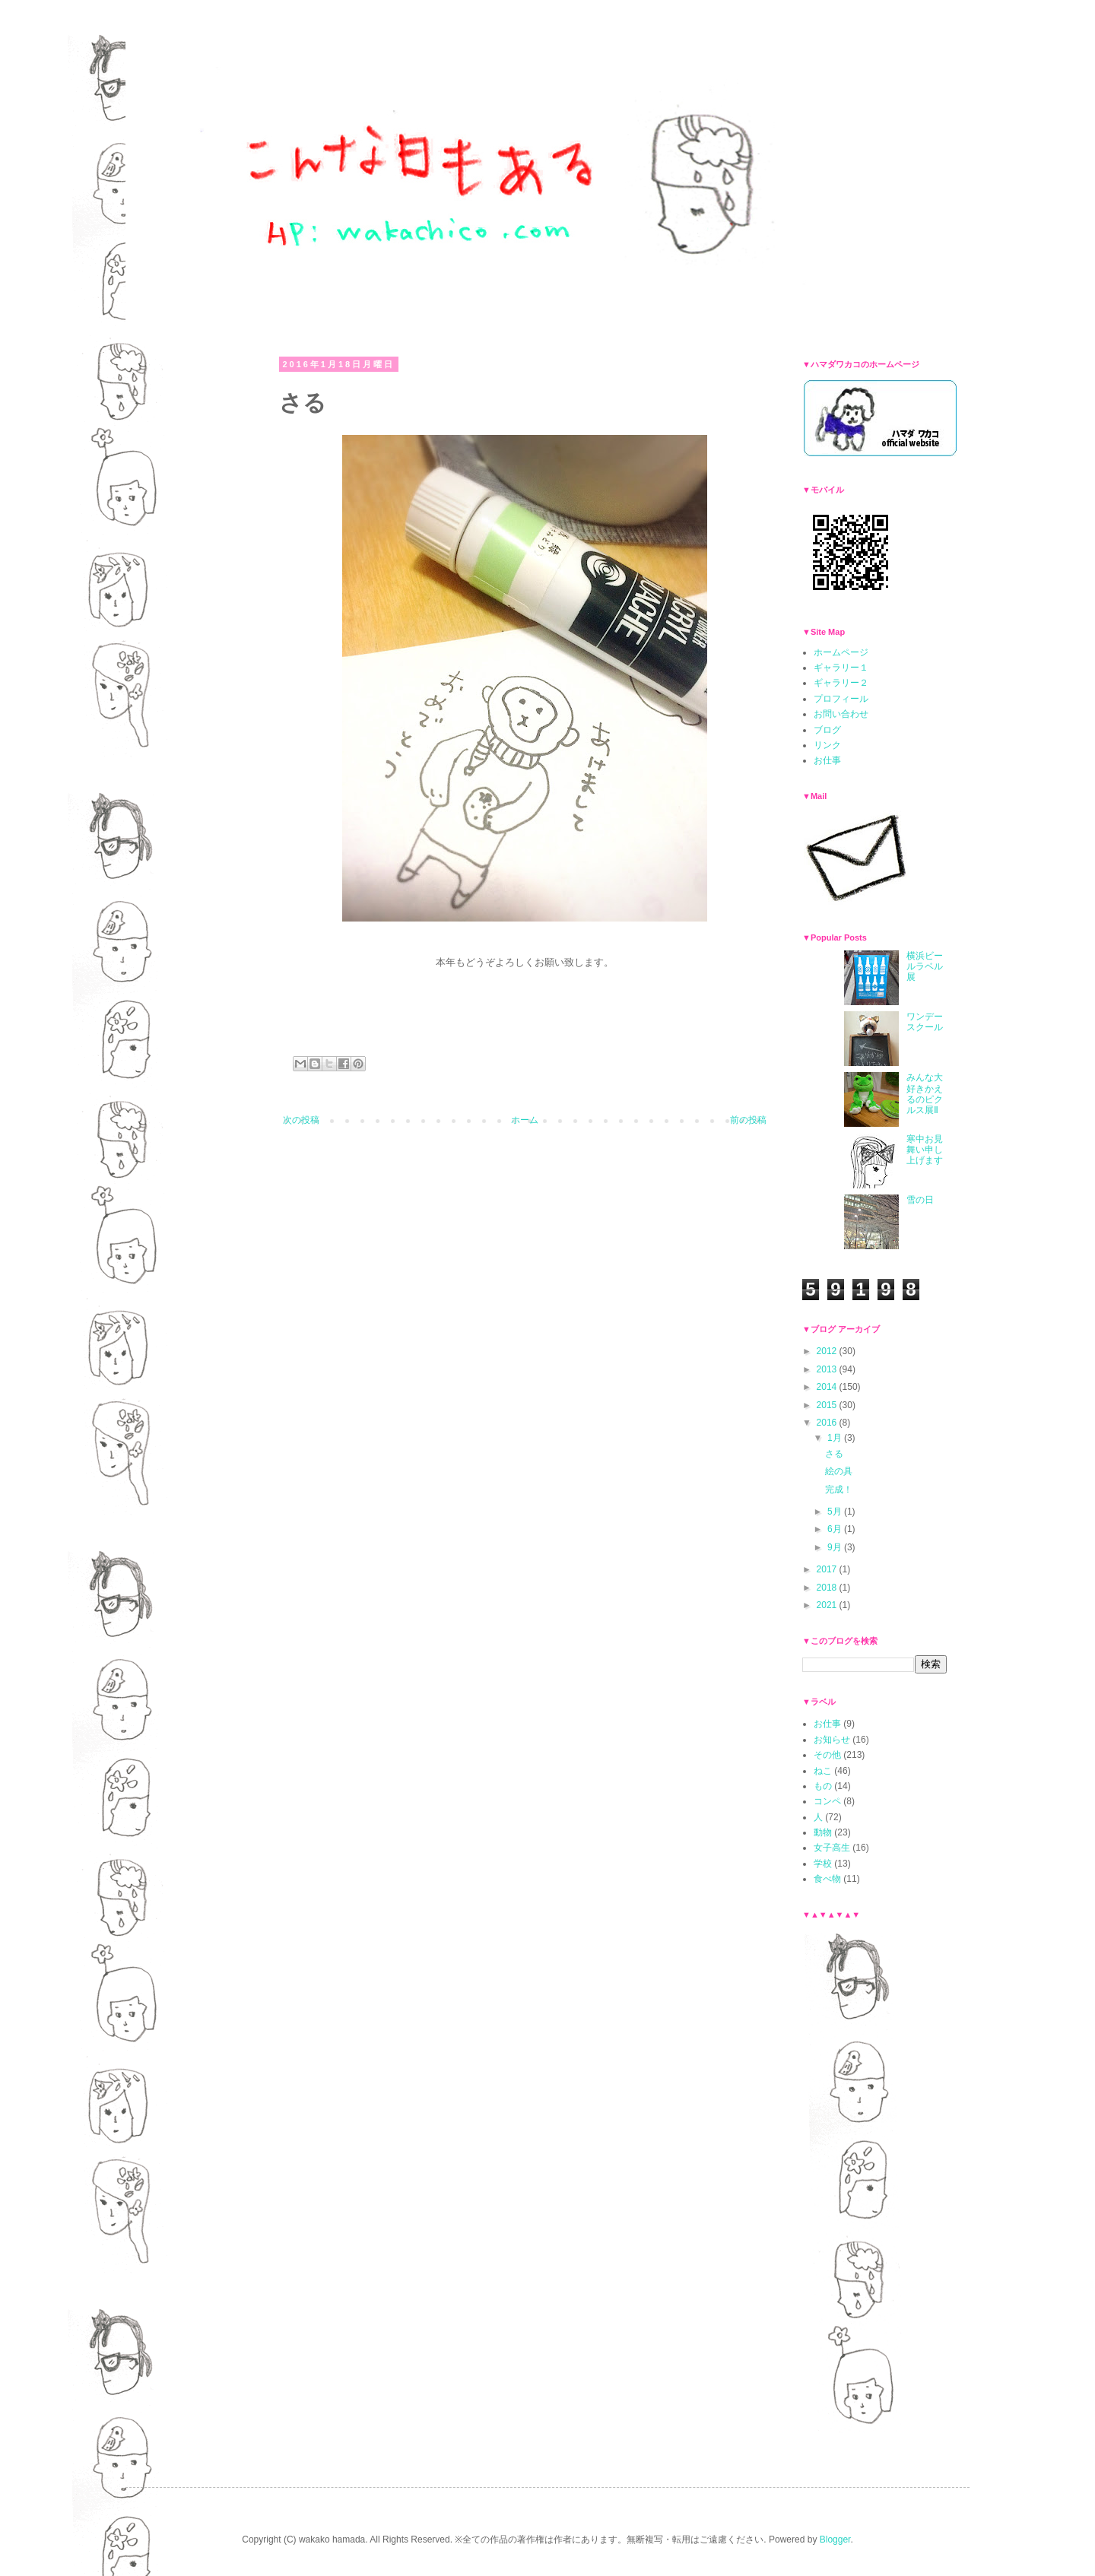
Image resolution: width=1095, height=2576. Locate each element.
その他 (827, 1755)
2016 (828, 1422)
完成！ (838, 1489)
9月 (835, 1547)
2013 (828, 1369)
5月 (835, 1511)
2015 (828, 1405)
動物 (823, 1832)
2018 (828, 1587)
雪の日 (920, 1199)
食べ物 (827, 1878)
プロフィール (841, 698)
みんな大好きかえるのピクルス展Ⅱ (924, 1093)
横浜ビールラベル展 (924, 966)
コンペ (827, 1801)
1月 (835, 1437)
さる (834, 1453)
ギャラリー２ (841, 682)
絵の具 (838, 1471)
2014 (828, 1387)
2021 (828, 1605)
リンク (827, 745)
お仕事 (827, 760)
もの (823, 1786)
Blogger (835, 2539)
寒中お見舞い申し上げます (924, 1150)
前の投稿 (748, 1120)
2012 (828, 1351)
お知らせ (832, 1739)
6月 (835, 1529)
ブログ (827, 730)
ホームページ (841, 652)
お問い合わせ (841, 714)
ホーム (524, 1120)
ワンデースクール (924, 1022)
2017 (828, 1569)
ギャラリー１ (841, 667)
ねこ (823, 1770)
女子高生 (832, 1847)
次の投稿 (301, 1120)
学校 (823, 1863)
